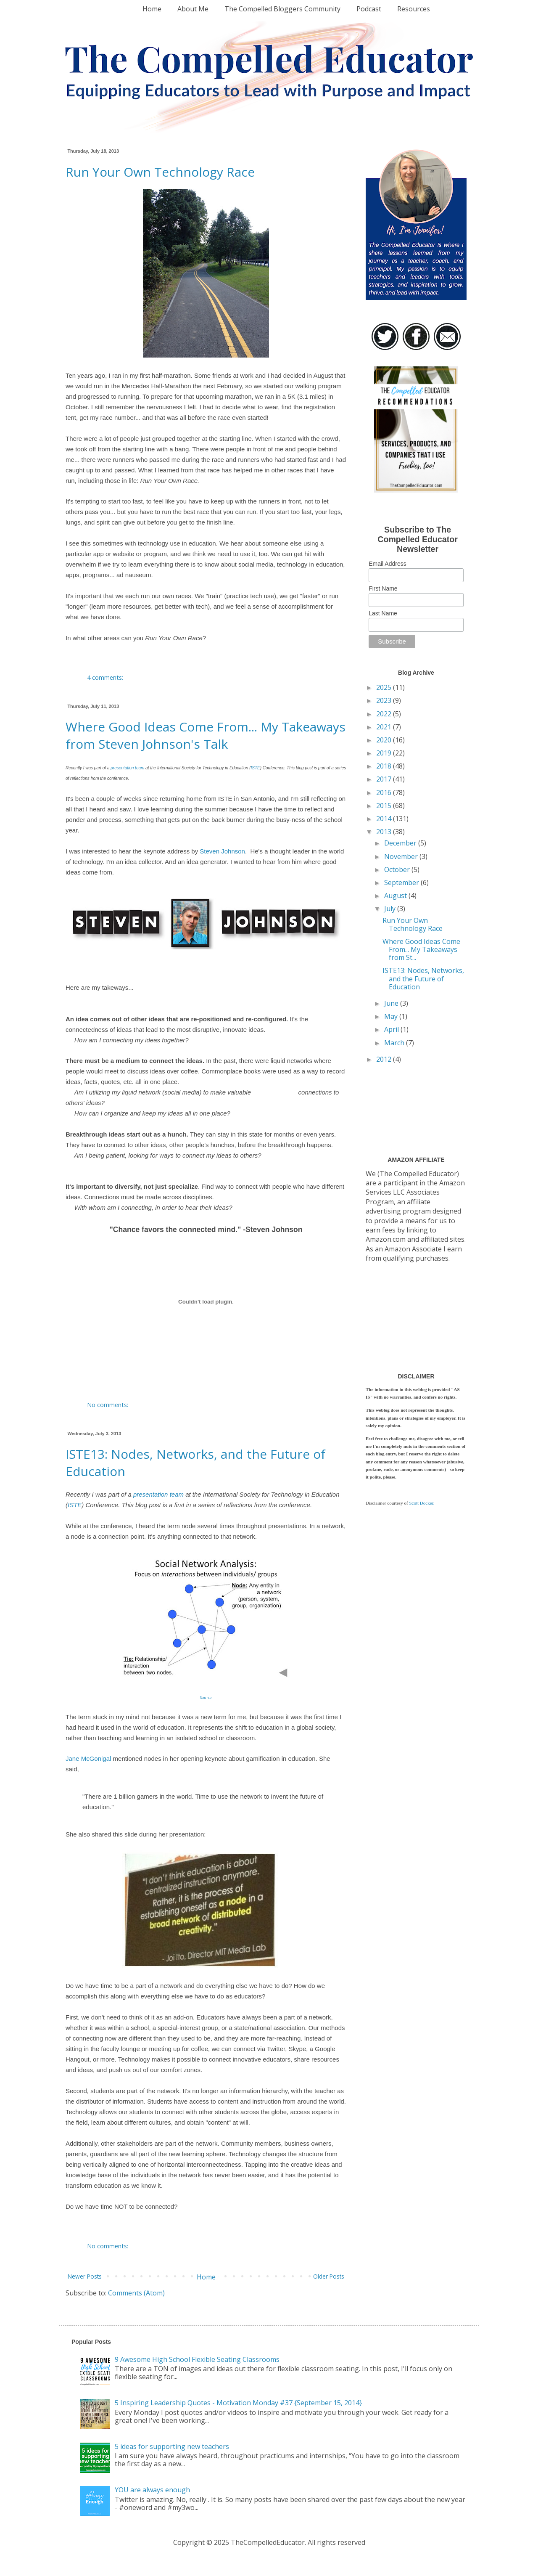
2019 (384, 753)
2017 (384, 779)
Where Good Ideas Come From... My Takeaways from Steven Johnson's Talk (205, 735)
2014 (384, 818)
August (396, 895)
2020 (384, 740)
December (401, 843)
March (395, 1042)
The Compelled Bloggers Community (282, 8)
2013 (384, 831)
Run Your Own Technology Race (160, 171)
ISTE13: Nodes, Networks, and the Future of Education (423, 978)
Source (206, 1697)
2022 (384, 713)
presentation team (127, 768)
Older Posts (328, 2276)
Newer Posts (85, 2276)
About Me (192, 8)
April (392, 1029)
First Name (383, 588)
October (397, 869)
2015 (384, 805)
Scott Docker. (421, 1502)
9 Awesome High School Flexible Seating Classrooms (197, 2359)
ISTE (255, 768)
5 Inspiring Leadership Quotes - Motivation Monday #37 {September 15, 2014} (238, 2402)
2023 (384, 700)
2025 (384, 687)
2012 (384, 1059)
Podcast (368, 8)
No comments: (108, 1405)
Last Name (383, 613)
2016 (384, 792)
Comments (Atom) (136, 2293)
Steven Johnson (222, 851)
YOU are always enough (152, 2489)
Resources (413, 8)
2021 (384, 726)
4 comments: (106, 677)
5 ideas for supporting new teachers (172, 2446)
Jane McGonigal (88, 1758)
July (390, 908)
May (391, 1016)
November (401, 856)
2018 (384, 766)
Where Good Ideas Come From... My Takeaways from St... (421, 949)
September (402, 882)
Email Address (387, 563)
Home (151, 8)
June (392, 1003)
